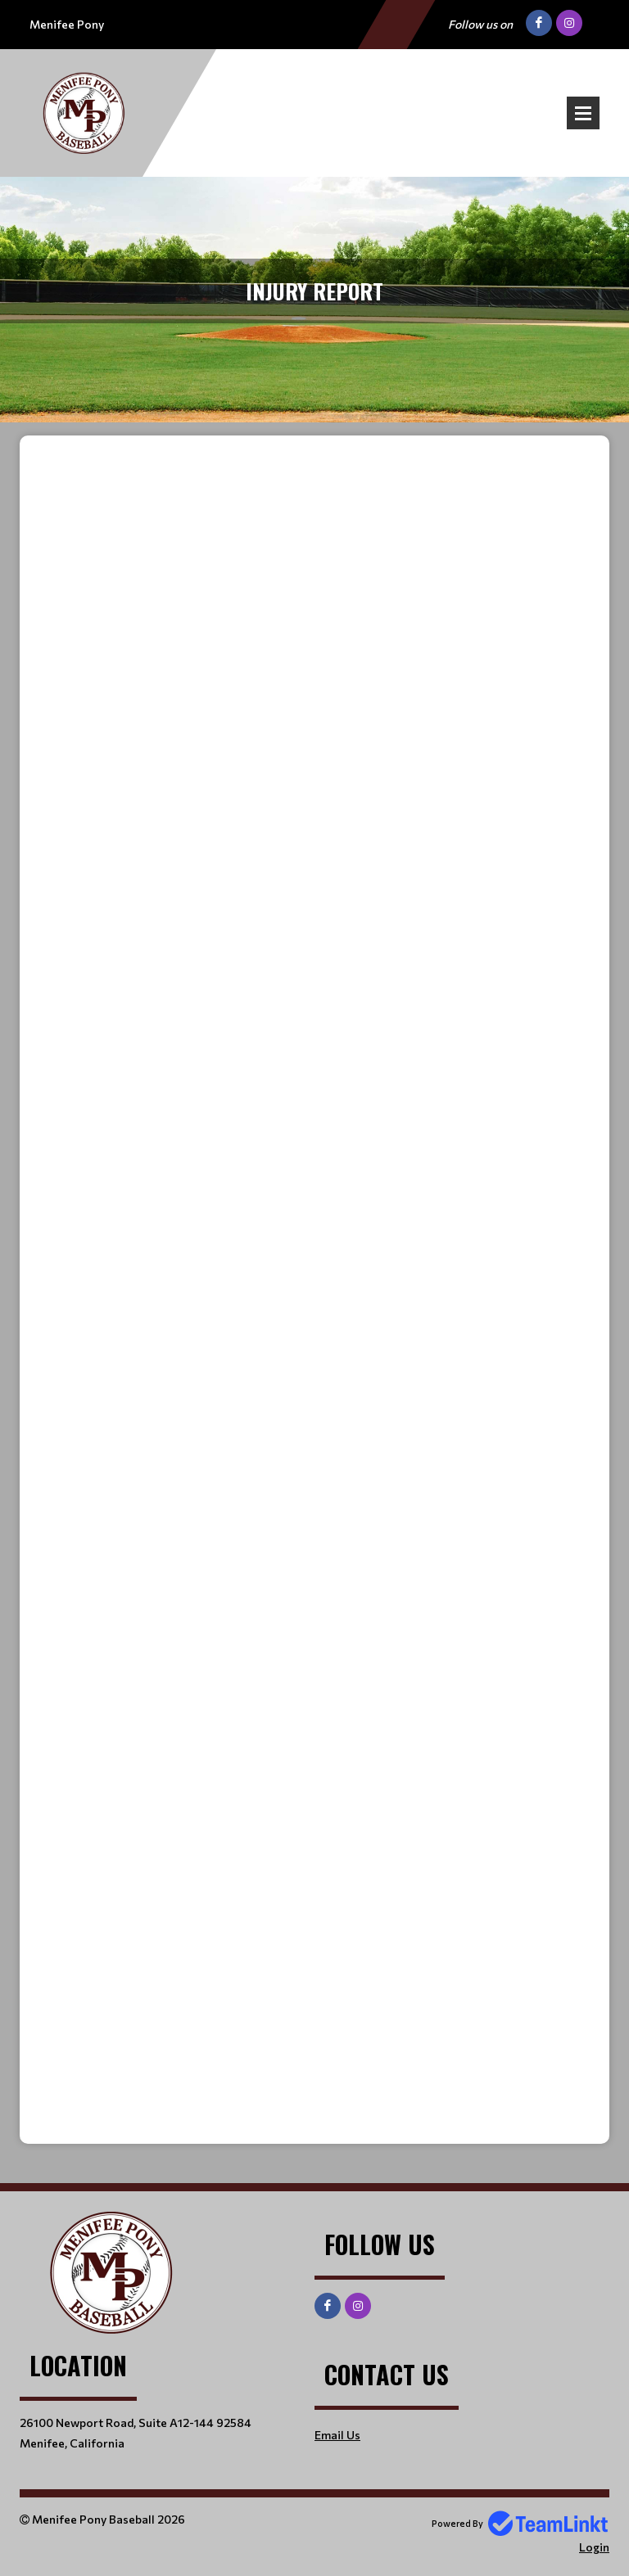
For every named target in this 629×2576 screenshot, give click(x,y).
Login (594, 2547)
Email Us (337, 2435)
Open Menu (583, 113)
